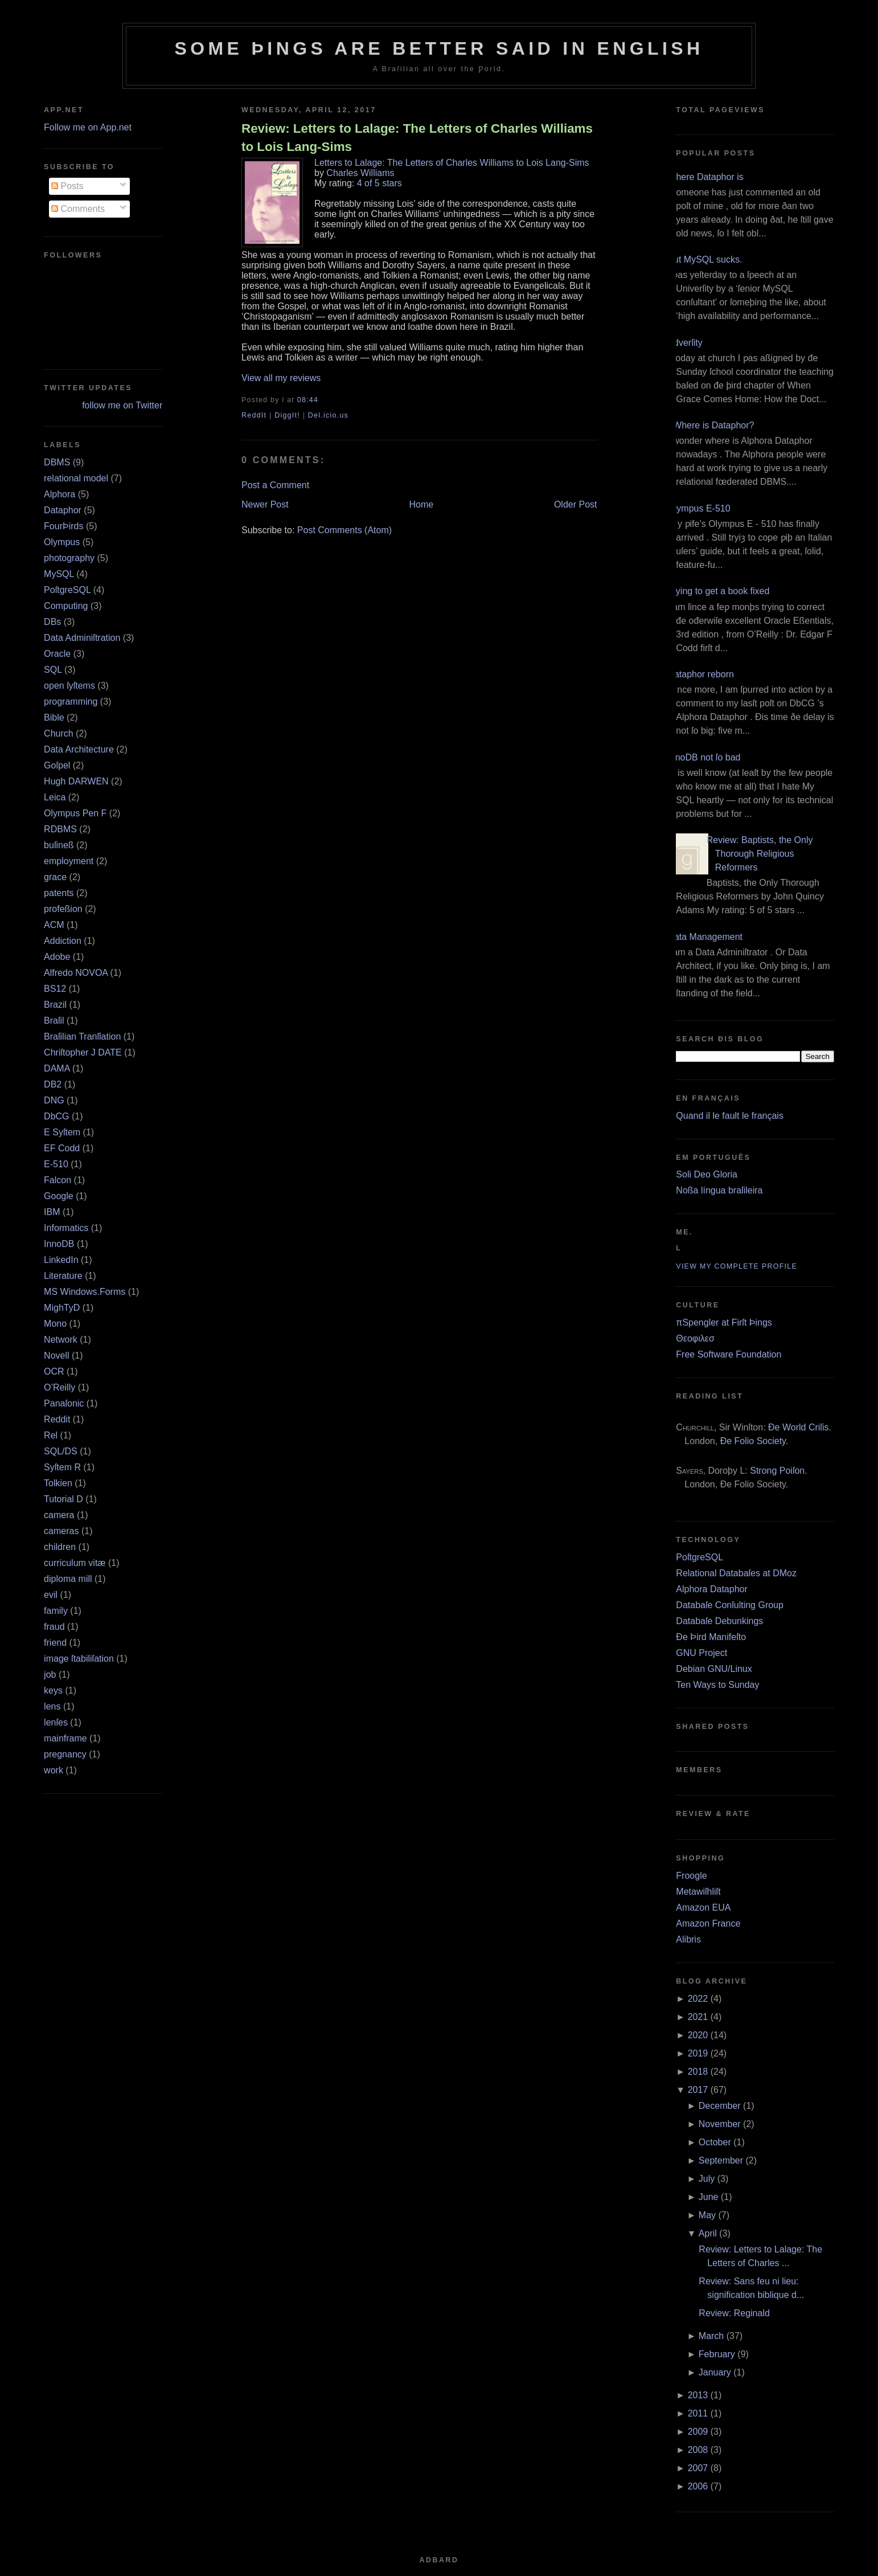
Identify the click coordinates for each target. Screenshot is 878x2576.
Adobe (57, 957)
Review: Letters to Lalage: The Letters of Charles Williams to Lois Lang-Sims (417, 137)
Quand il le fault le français (729, 1116)
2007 (698, 2468)
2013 (698, 2395)
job (50, 1674)
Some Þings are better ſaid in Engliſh (438, 48)
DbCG (56, 1116)
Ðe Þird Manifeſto (711, 1637)
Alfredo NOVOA (76, 973)
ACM (54, 925)
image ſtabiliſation (79, 1658)
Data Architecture (79, 749)
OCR (54, 1371)
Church (58, 733)
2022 (698, 1998)
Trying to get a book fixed (718, 591)
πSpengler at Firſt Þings (724, 1322)
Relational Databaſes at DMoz (736, 1573)
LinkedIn (61, 1260)
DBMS (57, 462)
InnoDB (59, 1244)
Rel (51, 1435)
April (708, 2233)
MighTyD (62, 1307)
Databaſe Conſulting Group (729, 1605)
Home (421, 504)
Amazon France (708, 1923)
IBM (52, 1212)
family (56, 1611)
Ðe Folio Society (753, 1441)
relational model (76, 478)
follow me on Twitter (122, 405)
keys (53, 1690)
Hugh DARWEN (76, 781)
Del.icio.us (328, 415)
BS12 (55, 988)
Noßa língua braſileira (719, 1190)
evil (51, 1595)
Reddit (57, 1419)
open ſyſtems (69, 685)
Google (58, 1196)
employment (68, 861)
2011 (698, 2413)
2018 (698, 2071)
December (720, 2106)
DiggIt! (287, 415)
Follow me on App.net (88, 127)
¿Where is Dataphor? (710, 425)
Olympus (62, 542)
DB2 (52, 1084)
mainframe (65, 1738)
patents (58, 893)
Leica (54, 797)
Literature (63, 1276)
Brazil (55, 1004)
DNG (54, 1100)
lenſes (56, 1722)
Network (60, 1339)
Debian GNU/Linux (714, 1669)
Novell (56, 1355)
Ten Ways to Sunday (717, 1685)
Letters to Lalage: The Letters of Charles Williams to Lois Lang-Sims (451, 162)
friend (55, 1642)
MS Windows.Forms (84, 1292)
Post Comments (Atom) (344, 530)
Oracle (57, 654)
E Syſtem (62, 1132)
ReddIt (253, 415)
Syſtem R (62, 1467)
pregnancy (65, 1754)
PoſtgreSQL (67, 590)
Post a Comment (275, 485)
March (711, 2336)
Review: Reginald (734, 2313)
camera (59, 1515)
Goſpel (57, 765)
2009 (698, 2431)
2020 (698, 2035)
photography (69, 558)
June (709, 2197)
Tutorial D (63, 1499)
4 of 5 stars (379, 183)
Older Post (575, 504)
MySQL (59, 574)
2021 (698, 2017)
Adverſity (684, 342)
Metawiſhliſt (698, 1891)
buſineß (58, 845)
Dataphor (62, 510)
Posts (67, 186)
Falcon (57, 1180)
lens (52, 1706)
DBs (52, 622)
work (53, 1770)
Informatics (66, 1228)
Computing (66, 606)
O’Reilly (59, 1387)
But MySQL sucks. (704, 259)
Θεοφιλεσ (695, 1338)
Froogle (691, 1875)
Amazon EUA (703, 1907)
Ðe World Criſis (798, 1427)
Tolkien (58, 1483)
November (720, 2124)
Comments (78, 209)
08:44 (307, 400)
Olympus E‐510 (698, 508)
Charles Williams (360, 173)
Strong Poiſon (777, 1470)
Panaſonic (64, 1403)
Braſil (54, 1020)
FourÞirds (63, 526)
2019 (698, 2053)
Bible (54, 717)
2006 (698, 2486)
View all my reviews (281, 378)
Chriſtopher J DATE (83, 1052)
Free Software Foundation (728, 1354)
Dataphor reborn (700, 674)
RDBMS (60, 829)
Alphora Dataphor (711, 1589)
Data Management (704, 937)
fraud (54, 1627)
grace (55, 877)
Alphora (59, 494)
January (715, 2372)
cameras (61, 1531)
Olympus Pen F (75, 813)
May (707, 2215)
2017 (698, 2090)
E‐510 (56, 1164)
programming (70, 701)
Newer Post (265, 504)
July (707, 2179)
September (721, 2160)
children (60, 1547)
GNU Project (701, 1653)
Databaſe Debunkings (719, 1621)
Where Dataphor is (705, 177)
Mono (55, 1323)
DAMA (56, 1068)
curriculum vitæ (74, 1563)
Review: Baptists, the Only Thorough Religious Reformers (760, 853)
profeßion (63, 909)
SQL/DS (60, 1451)
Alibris (688, 1939)
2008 (698, 2450)
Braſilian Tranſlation (82, 1036)
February (717, 2354)
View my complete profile (736, 1266)
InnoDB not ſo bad (703, 757)
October (715, 2142)
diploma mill (68, 1579)
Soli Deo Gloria (706, 1174)
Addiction (62, 941)
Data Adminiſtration (82, 638)
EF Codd (62, 1148)
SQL (52, 669)
